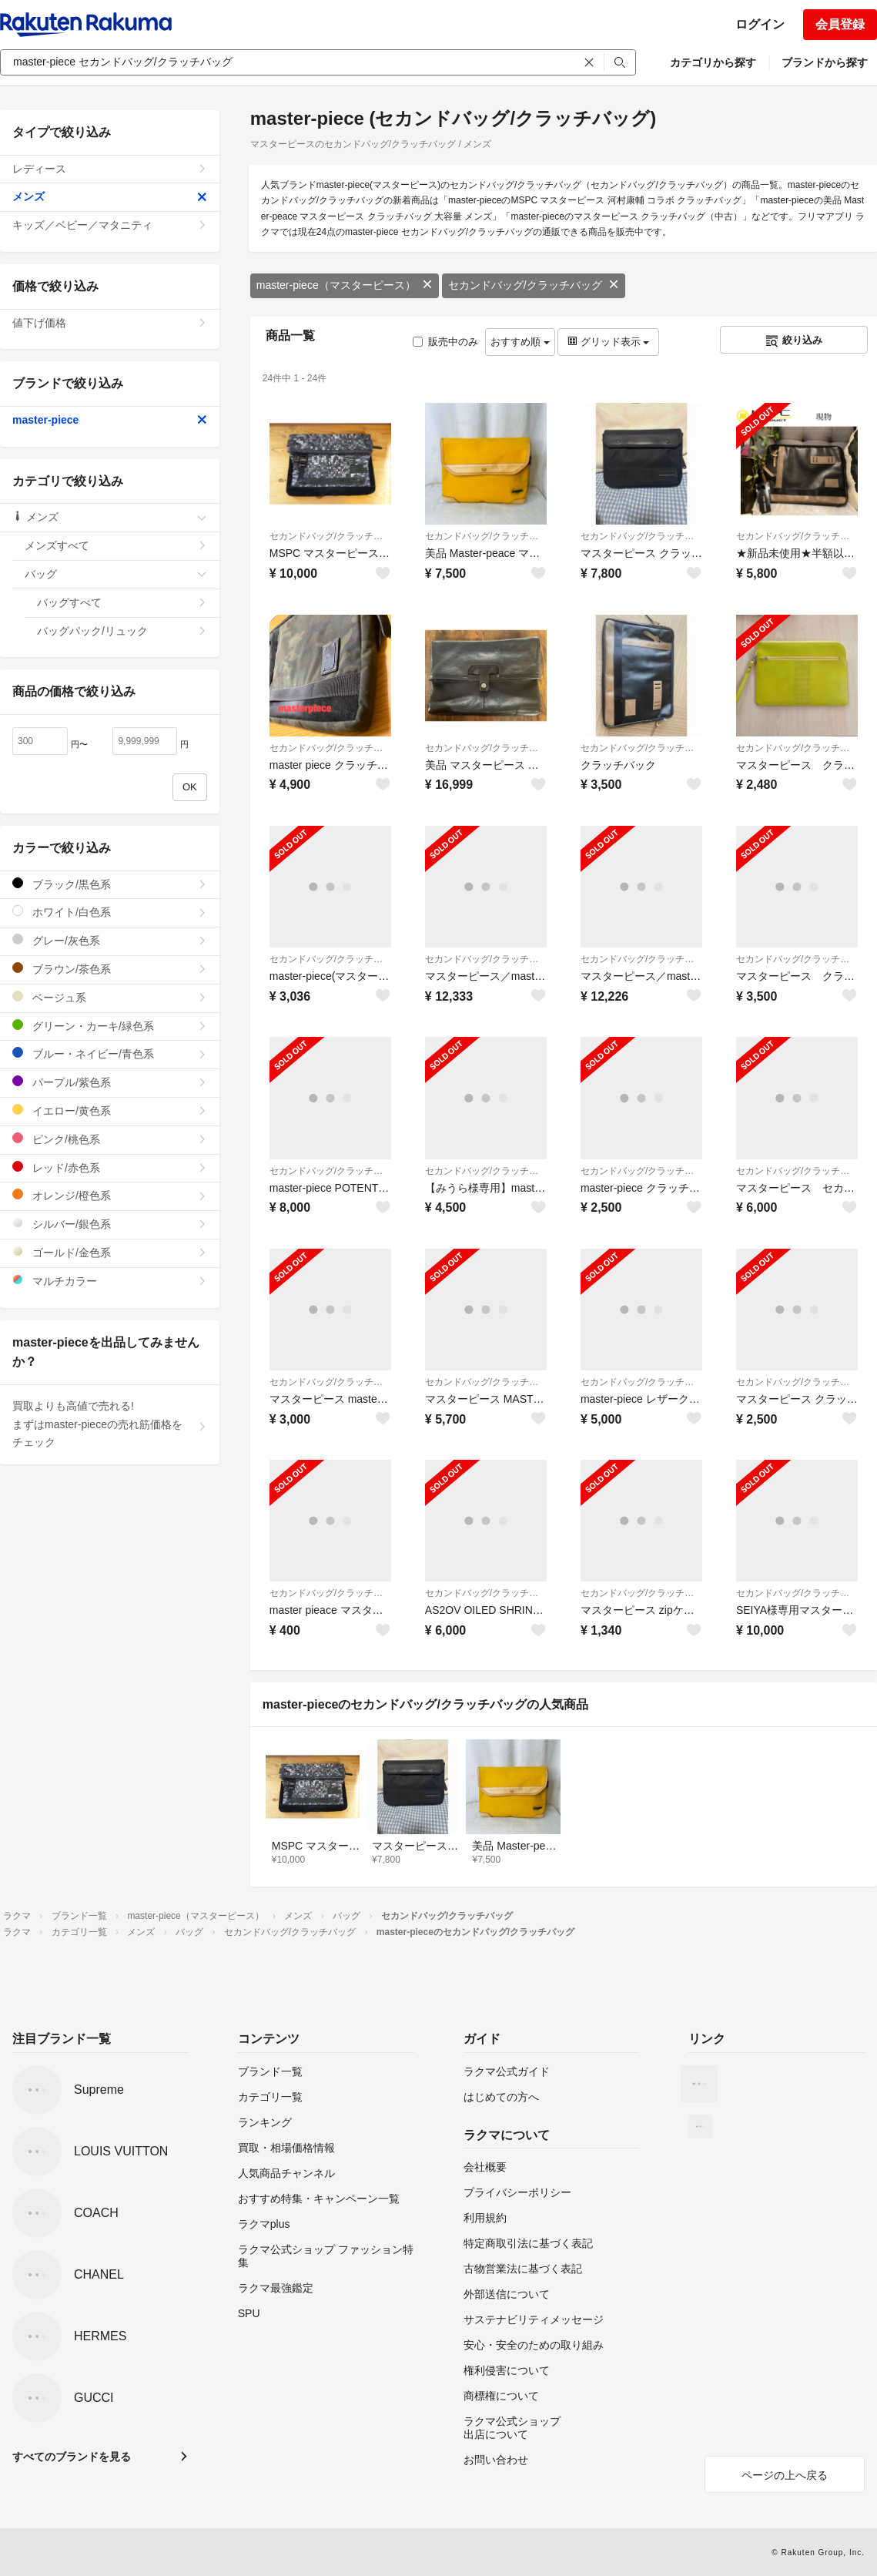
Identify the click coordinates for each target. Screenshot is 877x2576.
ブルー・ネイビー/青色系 (109, 1053)
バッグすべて (122, 602)
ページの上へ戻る (784, 2475)
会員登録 (840, 24)
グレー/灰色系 (109, 940)
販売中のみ (445, 341)
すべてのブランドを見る (71, 2456)
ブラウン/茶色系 (109, 968)
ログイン (760, 24)
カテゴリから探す (713, 62)
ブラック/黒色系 (109, 884)
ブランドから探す (825, 62)
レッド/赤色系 (109, 1167)
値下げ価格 (109, 323)
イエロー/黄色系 (109, 1110)
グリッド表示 (608, 341)
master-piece (109, 420)
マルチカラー (109, 1280)
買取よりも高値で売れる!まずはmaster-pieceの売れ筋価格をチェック (109, 1424)
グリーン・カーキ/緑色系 (109, 1025)
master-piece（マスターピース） (344, 285)
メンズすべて (116, 545)
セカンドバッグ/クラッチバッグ (533, 285)
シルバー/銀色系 (109, 1223)
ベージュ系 (109, 997)
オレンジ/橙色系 (109, 1195)
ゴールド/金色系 (109, 1252)
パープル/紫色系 (109, 1081)
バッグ (116, 574)
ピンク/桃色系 (109, 1138)
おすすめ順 (520, 341)
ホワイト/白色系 (109, 911)
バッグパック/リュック (122, 631)
